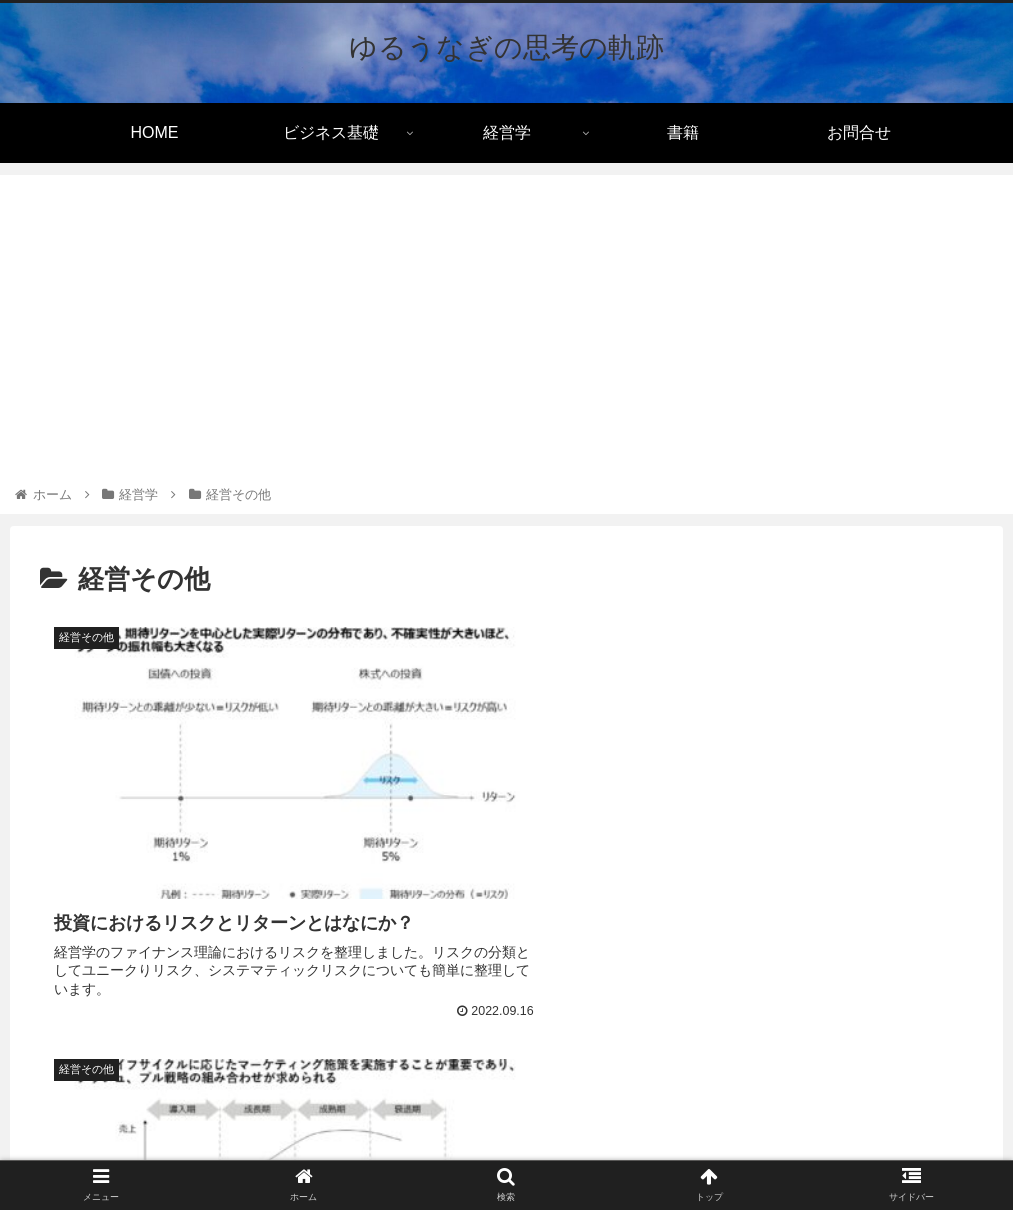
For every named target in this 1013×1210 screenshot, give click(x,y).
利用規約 (275, 1147)
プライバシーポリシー (394, 1147)
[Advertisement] (506, 333)
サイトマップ (647, 1147)
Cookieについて (535, 1147)
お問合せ (738, 1147)
